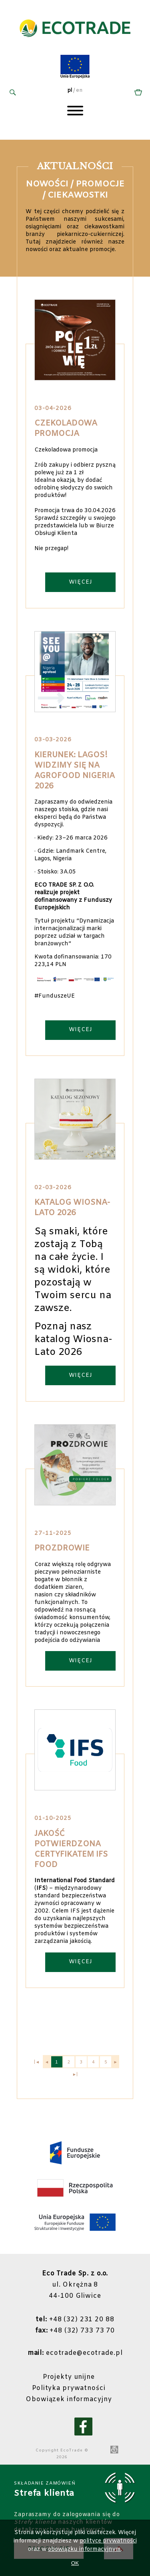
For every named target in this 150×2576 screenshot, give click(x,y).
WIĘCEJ (80, 582)
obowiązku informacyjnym (84, 2549)
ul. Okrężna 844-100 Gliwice (75, 2284)
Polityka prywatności (69, 2388)
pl (70, 90)
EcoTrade (71, 2450)
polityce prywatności (108, 2541)
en (79, 90)
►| (75, 2074)
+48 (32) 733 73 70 (75, 2331)
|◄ (36, 2062)
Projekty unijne (69, 2377)
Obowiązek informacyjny (69, 2399)
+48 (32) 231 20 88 (75, 2319)
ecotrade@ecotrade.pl (75, 2353)
